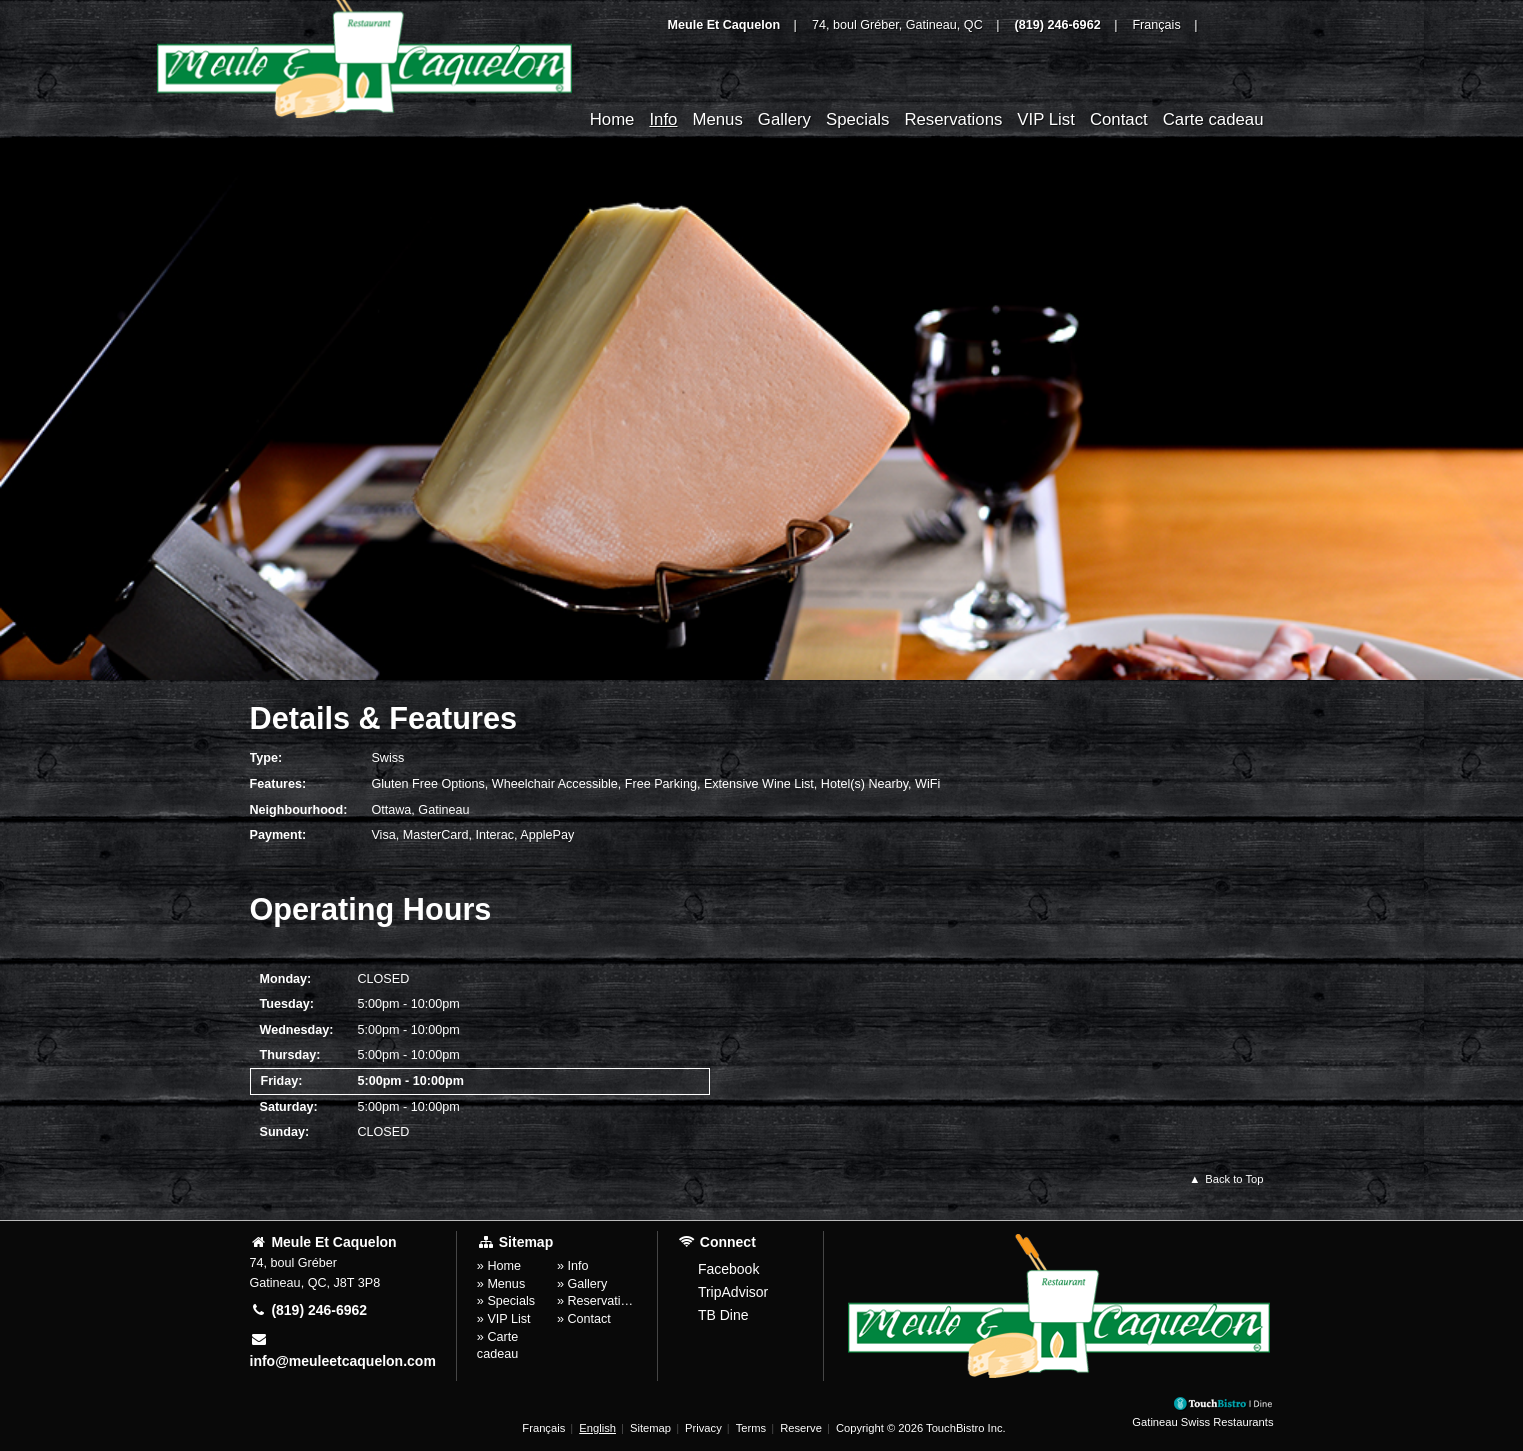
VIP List (1046, 119)
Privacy (703, 1428)
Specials (857, 119)
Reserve (801, 1428)
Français (543, 1428)
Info (663, 119)
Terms (751, 1428)
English (597, 1428)
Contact (1119, 119)
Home (612, 119)
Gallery (784, 119)
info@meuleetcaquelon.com (343, 1350)
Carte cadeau (1213, 119)
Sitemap (650, 1428)
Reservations (953, 119)
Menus (717, 119)
